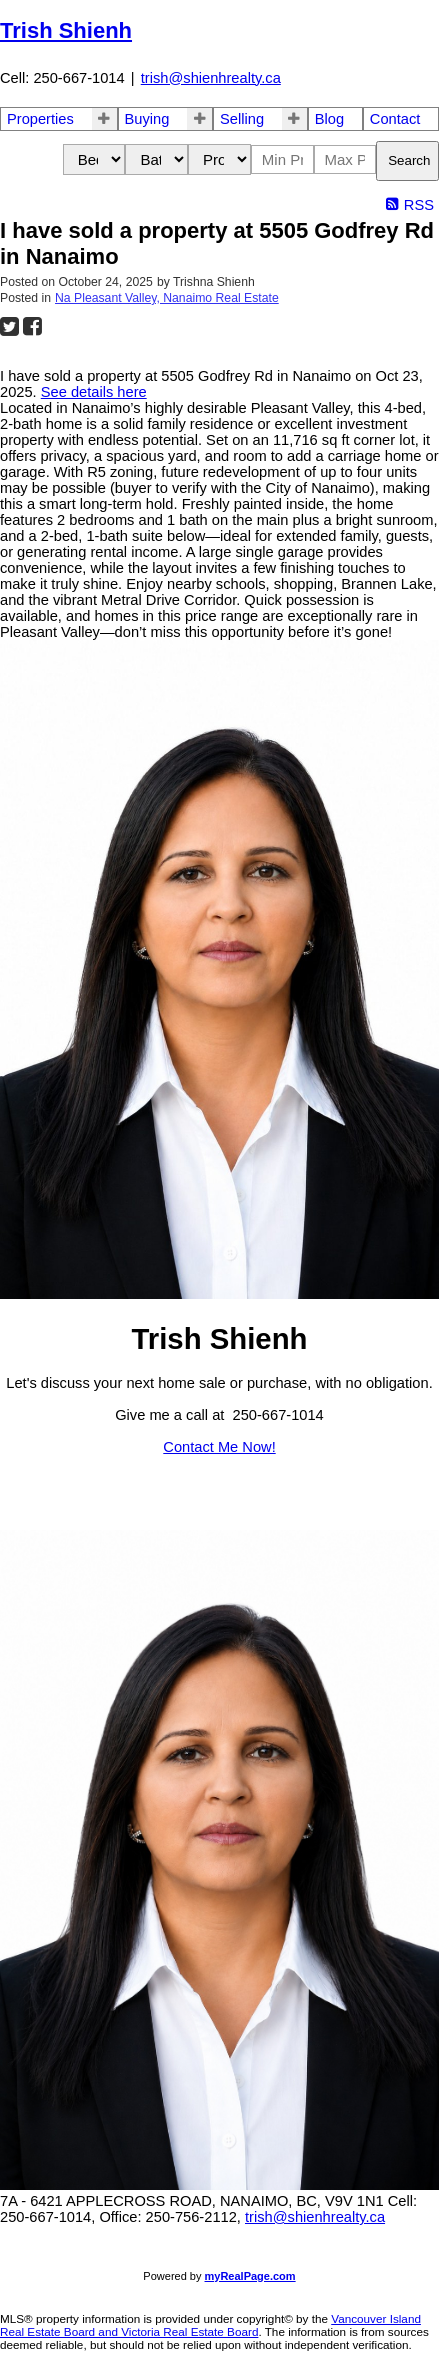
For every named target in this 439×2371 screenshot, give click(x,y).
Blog (329, 119)
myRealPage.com (250, 2276)
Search (409, 160)
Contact (395, 119)
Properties (40, 119)
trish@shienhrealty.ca (211, 78)
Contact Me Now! (219, 1447)
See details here (94, 392)
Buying (147, 119)
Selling (242, 119)
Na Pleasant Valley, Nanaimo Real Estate (167, 298)
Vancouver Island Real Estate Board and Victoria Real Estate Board (210, 2325)
